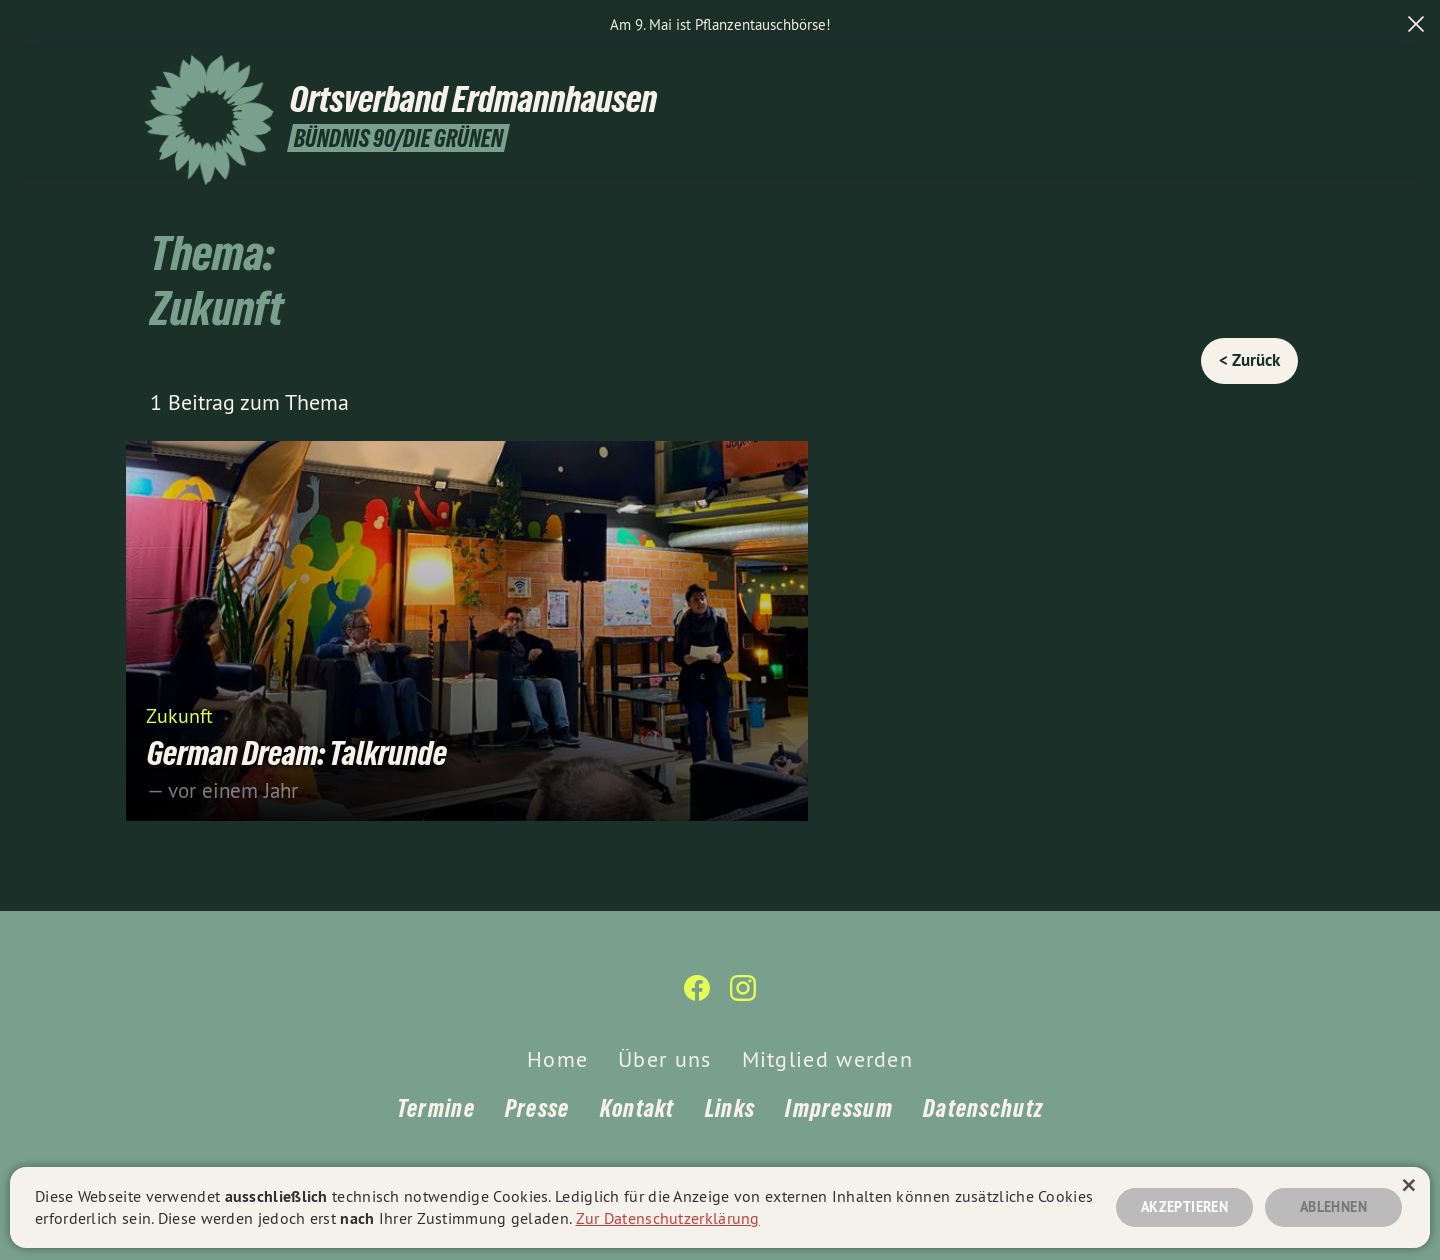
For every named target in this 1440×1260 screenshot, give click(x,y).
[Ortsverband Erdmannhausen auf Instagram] (1285, 75)
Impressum (839, 1108)
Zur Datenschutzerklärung (668, 1218)
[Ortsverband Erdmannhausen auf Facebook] (1255, 75)
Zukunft (179, 714)
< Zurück (1249, 360)
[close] (1416, 24)
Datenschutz (983, 1108)
